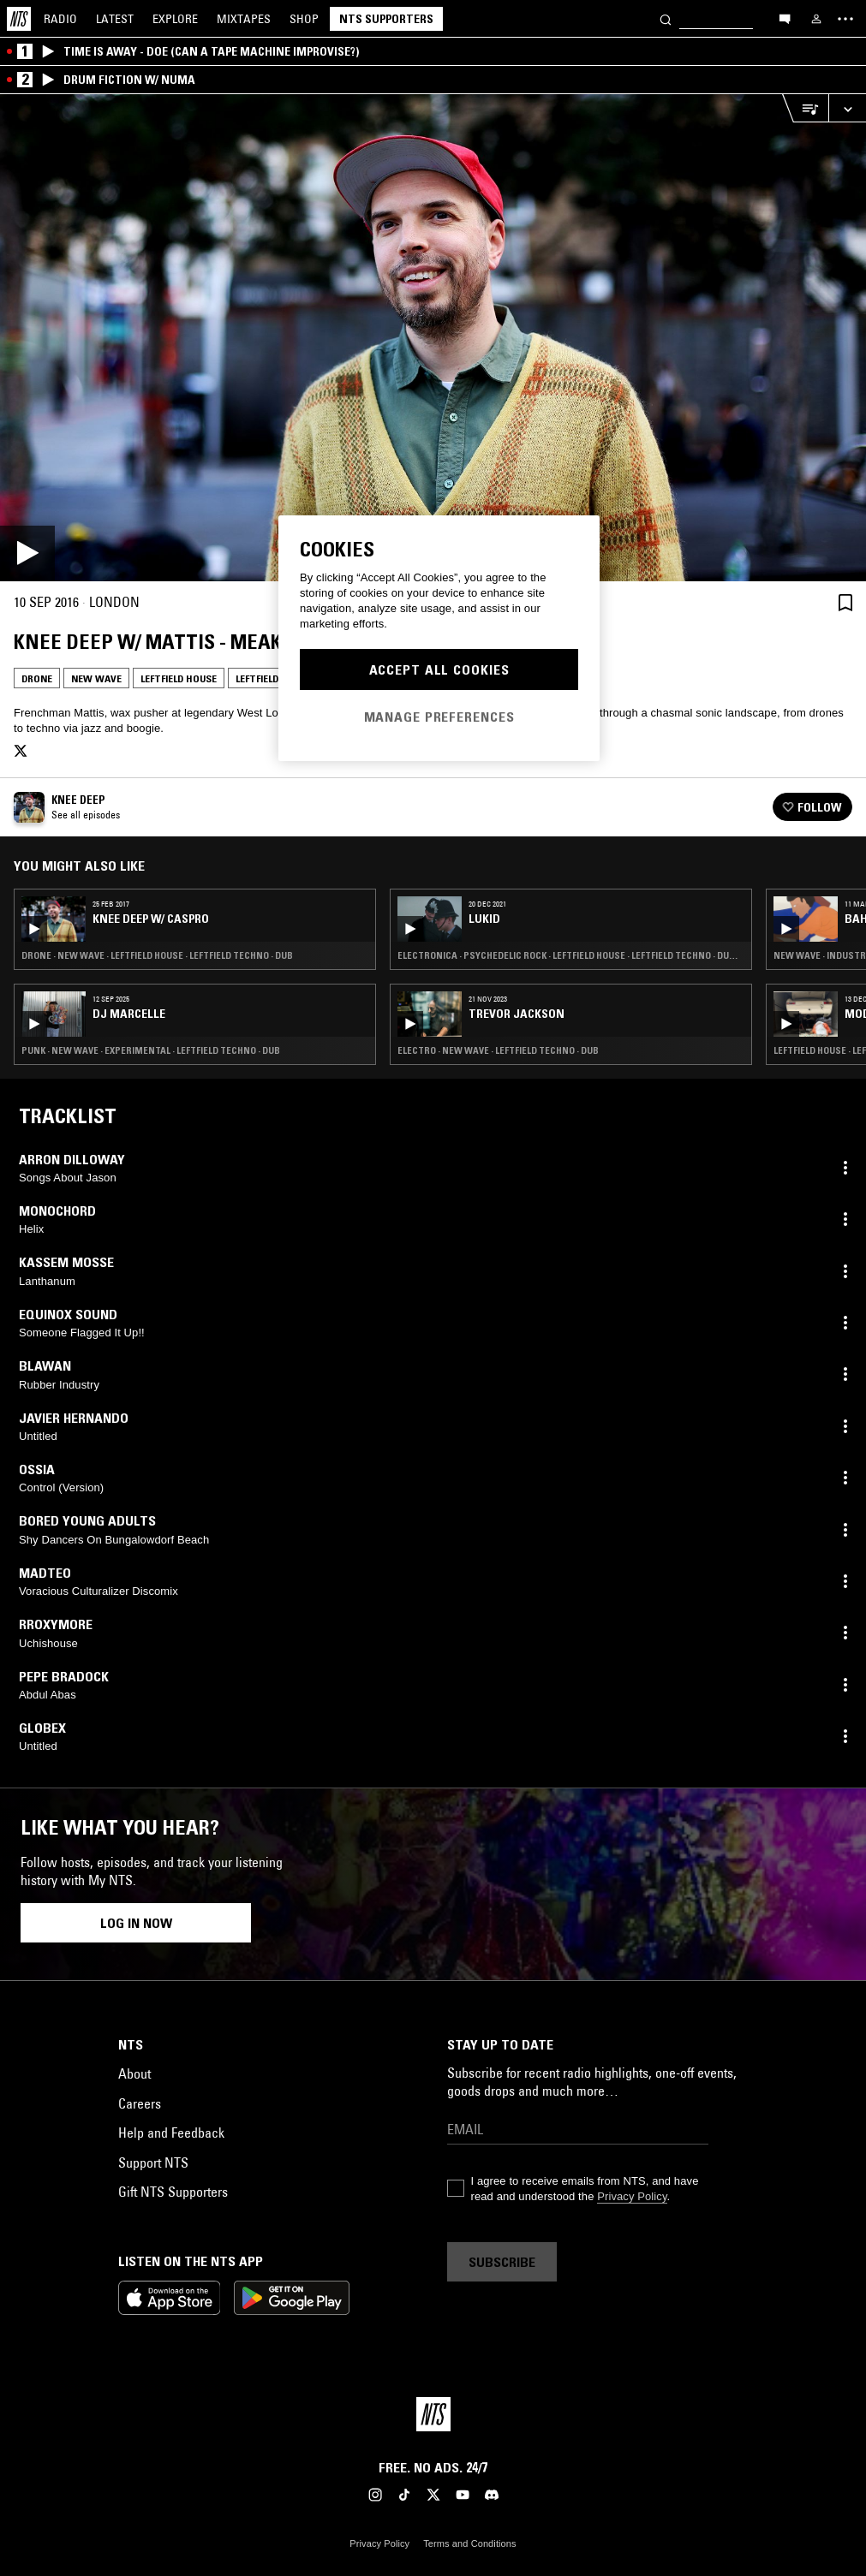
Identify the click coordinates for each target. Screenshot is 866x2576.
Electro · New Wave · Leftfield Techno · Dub (498, 1050)
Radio (60, 19)
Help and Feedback (171, 2132)
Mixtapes (244, 19)
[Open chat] (785, 18)
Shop (304, 19)
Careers (139, 2103)
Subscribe (502, 2261)
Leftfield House (178, 678)
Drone (36, 678)
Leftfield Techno (278, 678)
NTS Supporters (386, 19)
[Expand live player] (847, 108)
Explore (175, 19)
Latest (115, 19)
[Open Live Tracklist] (805, 108)
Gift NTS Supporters (173, 2191)
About (134, 2073)
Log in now (136, 1922)
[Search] (665, 18)
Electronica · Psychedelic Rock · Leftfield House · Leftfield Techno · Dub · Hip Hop (570, 955)
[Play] (433, 337)
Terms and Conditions (469, 2543)
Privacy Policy (631, 2196)
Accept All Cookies (439, 669)
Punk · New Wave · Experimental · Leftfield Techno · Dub (150, 1050)
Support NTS (153, 2162)
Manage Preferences (439, 716)
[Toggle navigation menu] (845, 19)
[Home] (19, 19)
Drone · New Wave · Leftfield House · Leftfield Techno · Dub (157, 955)
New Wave (96, 678)
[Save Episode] (845, 602)
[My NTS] (816, 19)
